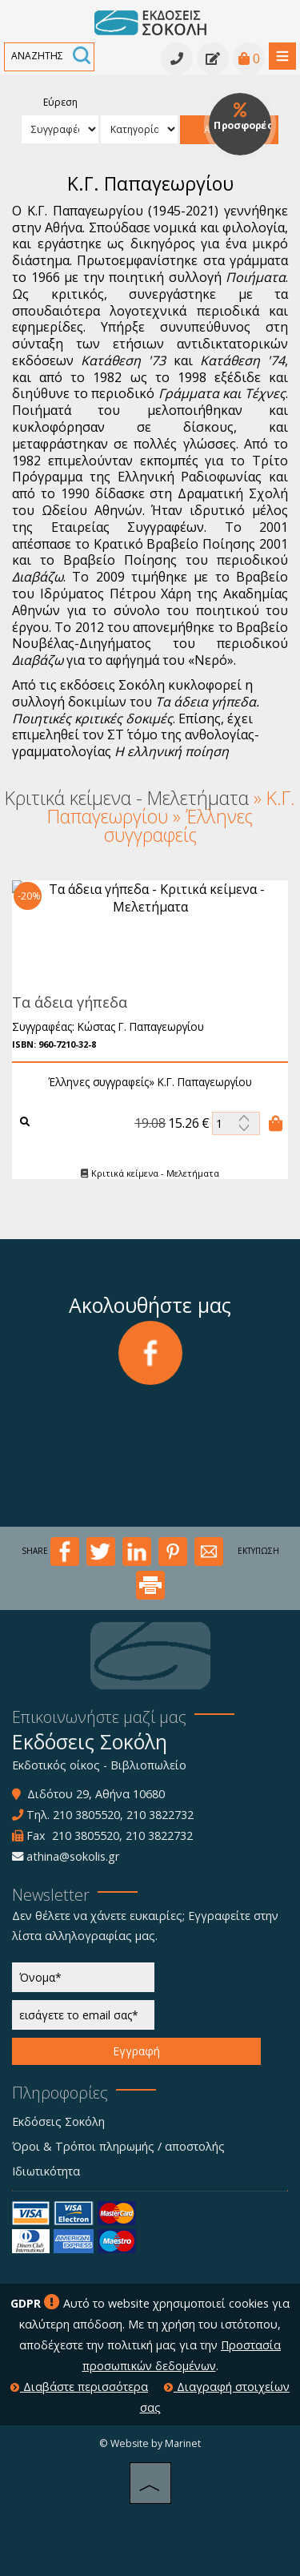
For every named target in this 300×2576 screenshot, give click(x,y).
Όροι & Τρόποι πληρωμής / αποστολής (118, 2146)
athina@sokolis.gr (72, 1856)
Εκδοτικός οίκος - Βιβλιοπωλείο (99, 1765)
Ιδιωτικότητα (46, 2171)
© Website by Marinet (150, 2443)
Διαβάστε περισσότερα (79, 2386)
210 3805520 (86, 1814)
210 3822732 (160, 1814)
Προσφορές (243, 117)
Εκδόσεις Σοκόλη (58, 2121)
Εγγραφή (136, 2051)
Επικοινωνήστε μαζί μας (99, 1717)
